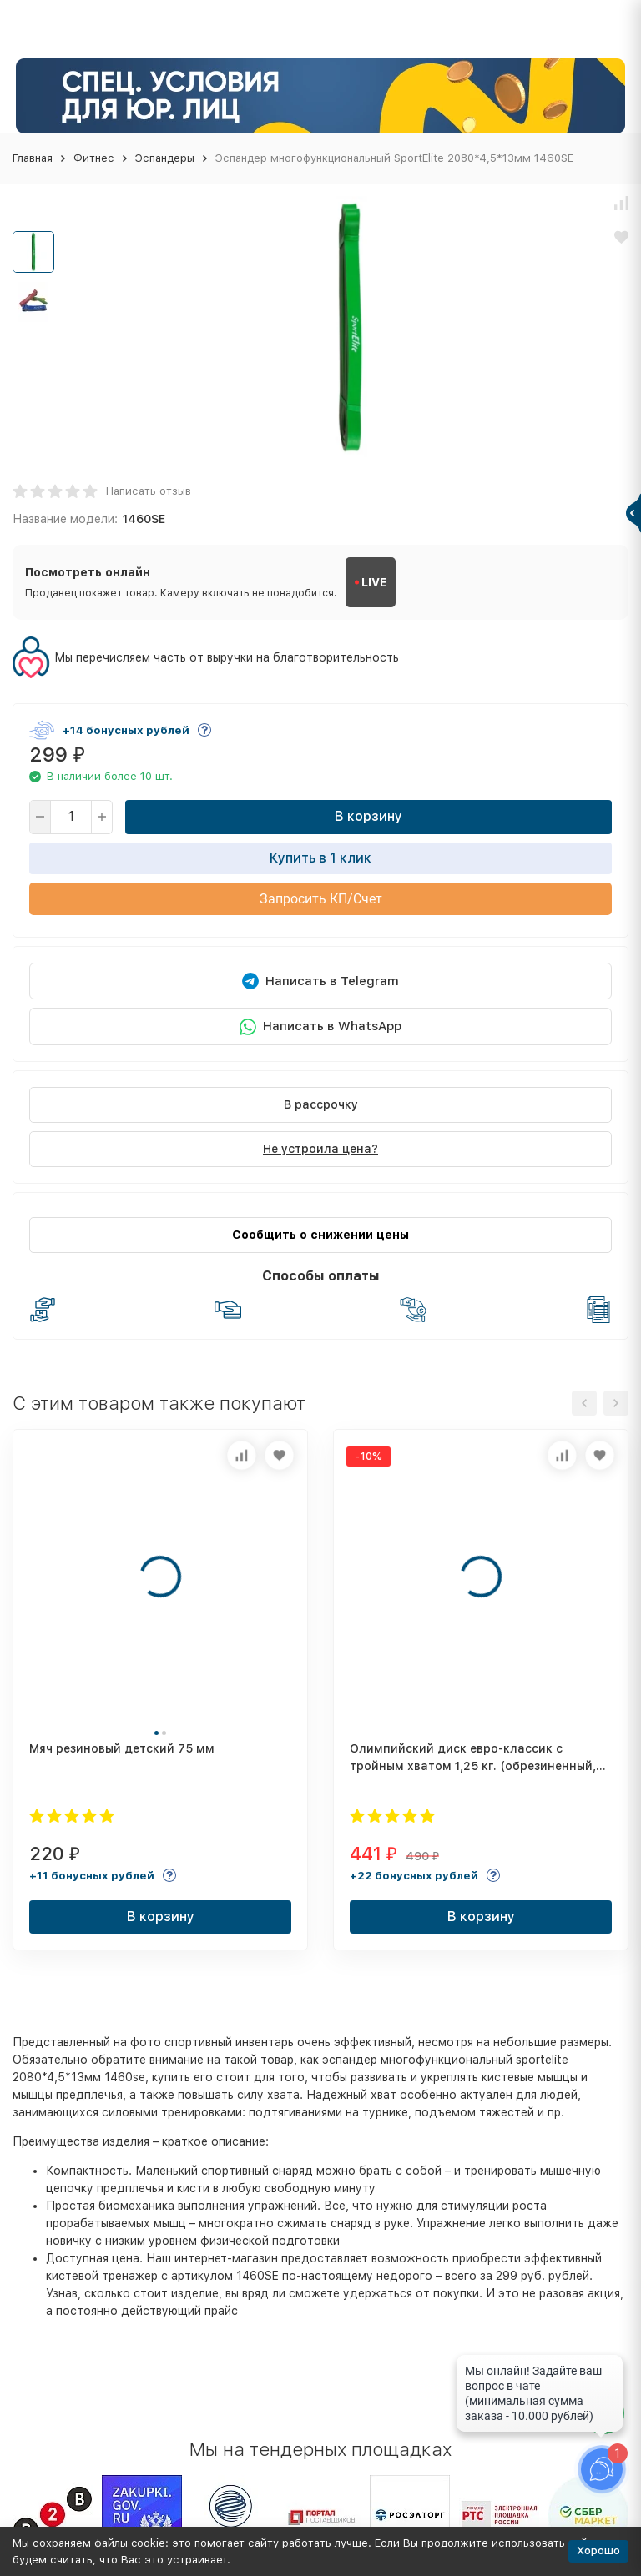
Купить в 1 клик (320, 858)
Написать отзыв (148, 491)
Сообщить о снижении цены (320, 1234)
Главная (33, 158)
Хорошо (598, 2550)
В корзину (368, 816)
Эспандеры (164, 158)
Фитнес (93, 158)
